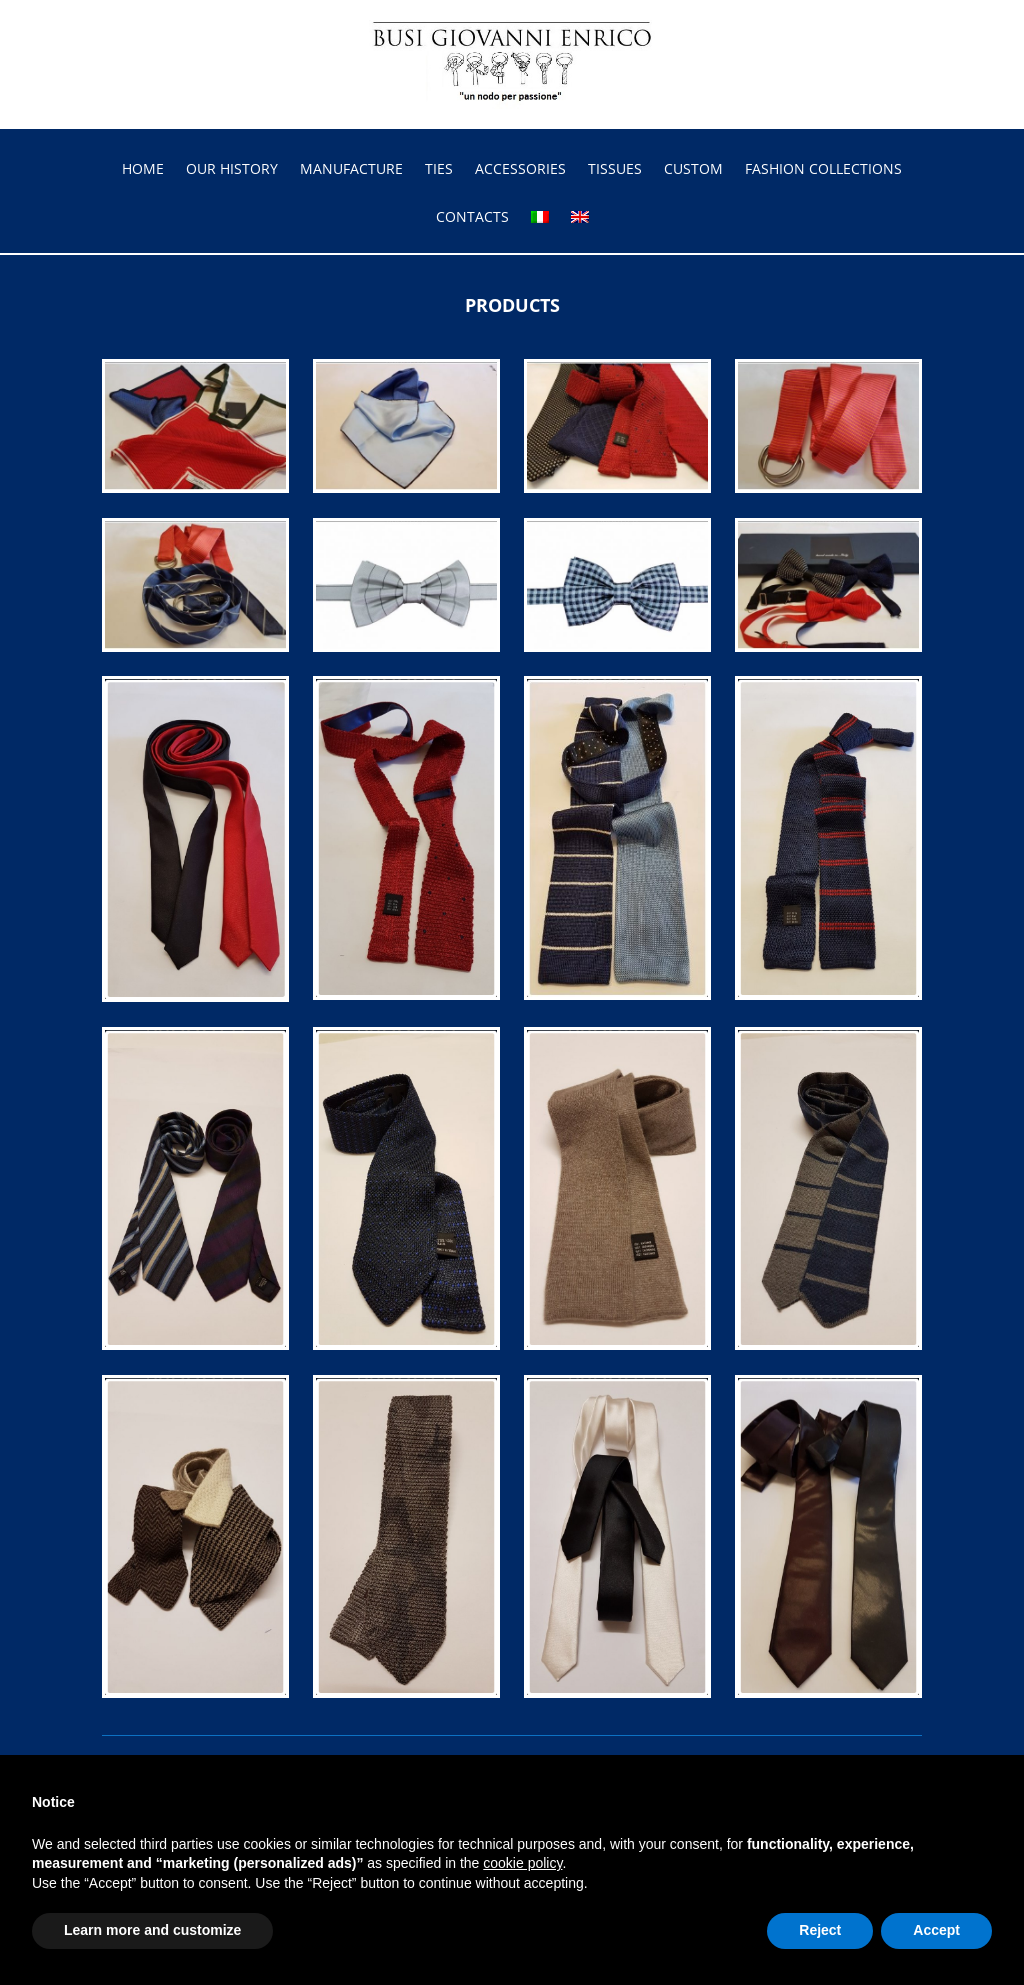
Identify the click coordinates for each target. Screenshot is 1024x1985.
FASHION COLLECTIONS (823, 170)
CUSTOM (693, 170)
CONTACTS (472, 218)
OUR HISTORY (232, 170)
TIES (439, 170)
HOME (143, 170)
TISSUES (615, 170)
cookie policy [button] (522, 1863)
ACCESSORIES (520, 170)
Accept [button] (936, 1930)
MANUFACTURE (351, 170)
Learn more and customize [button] (152, 1930)
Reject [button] (820, 1930)
